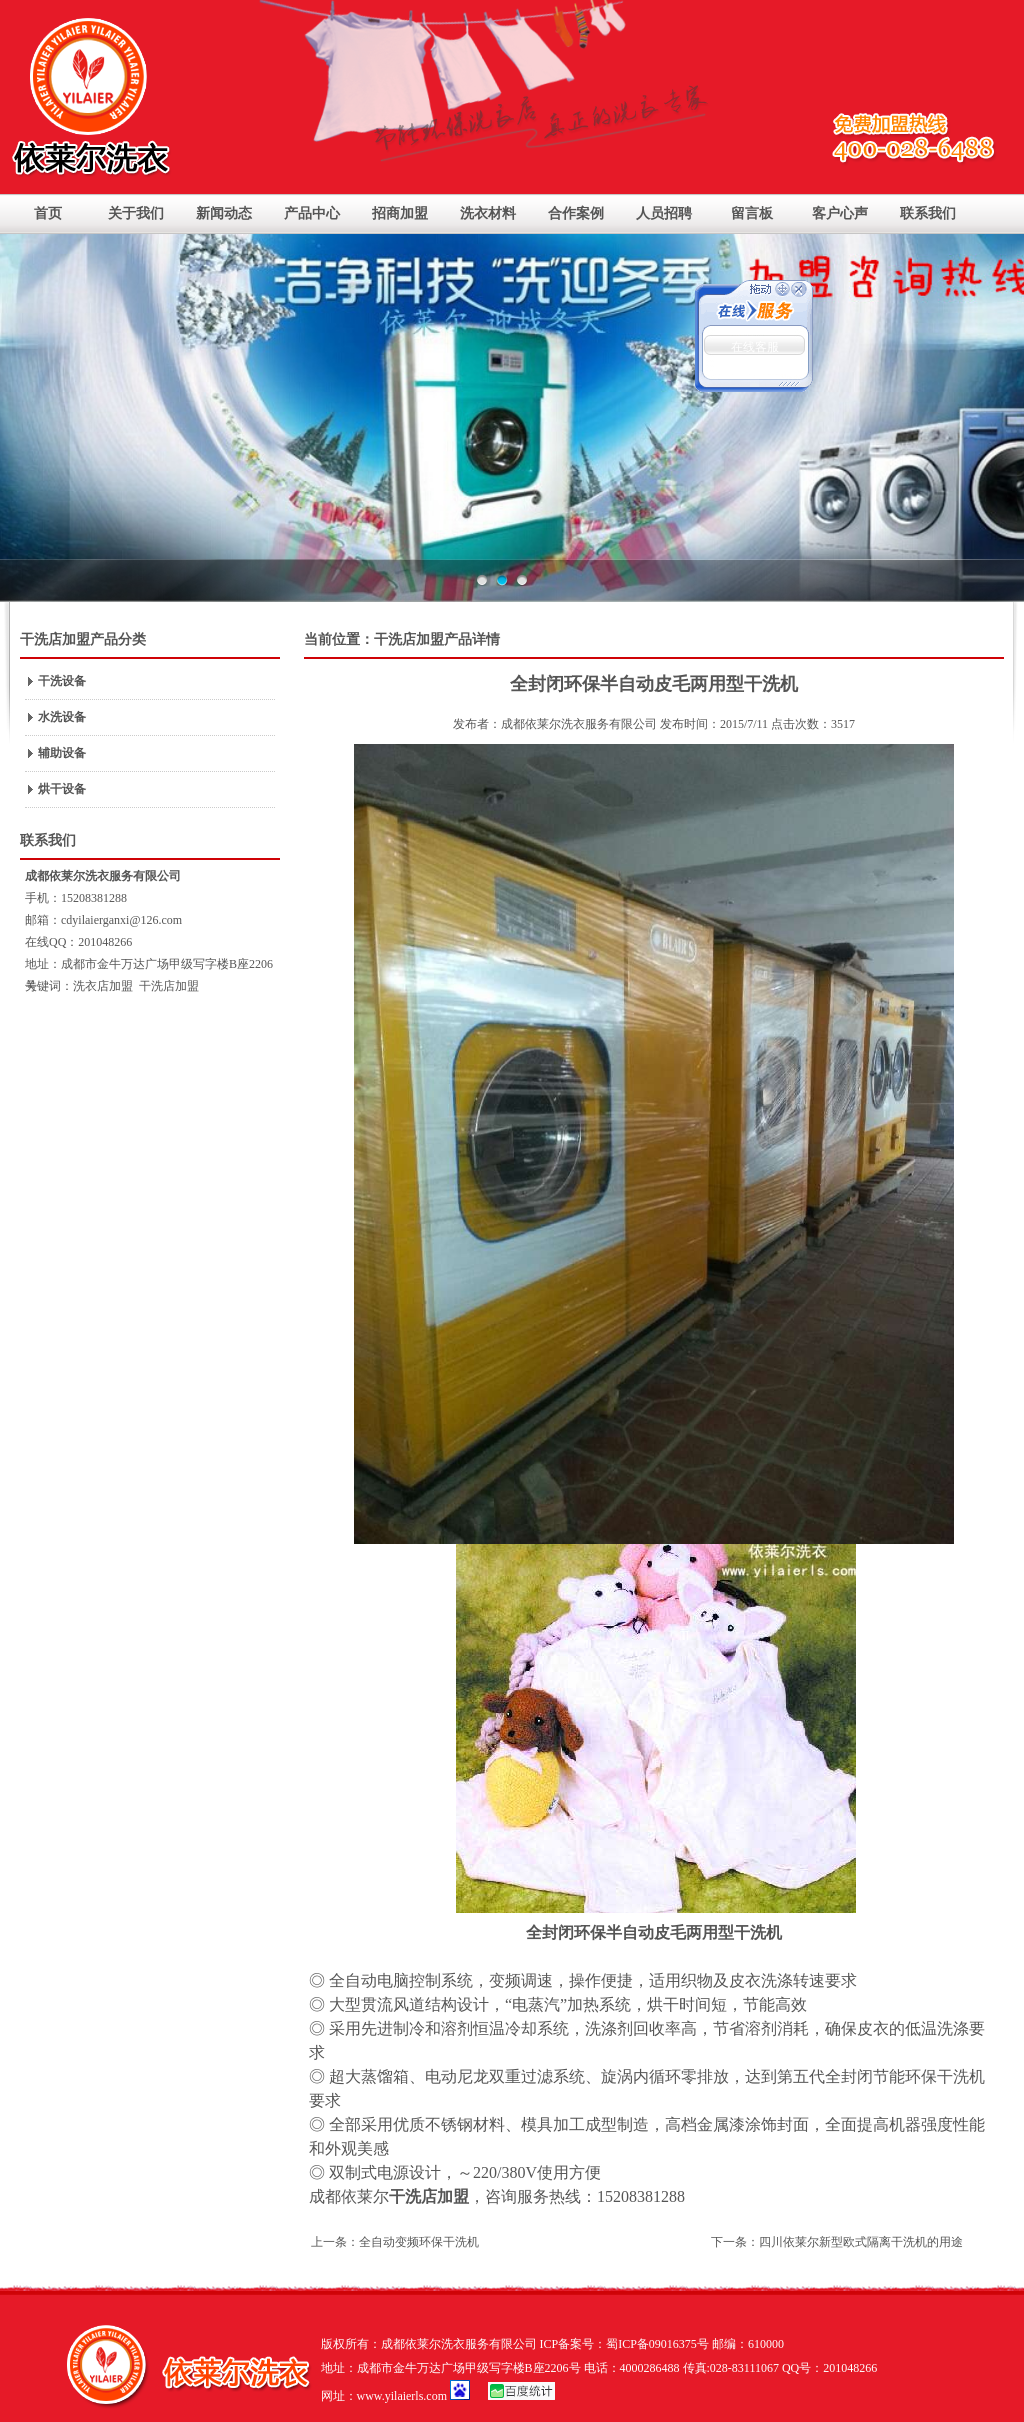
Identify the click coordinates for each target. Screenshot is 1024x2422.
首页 (48, 213)
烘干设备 (62, 789)
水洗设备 (62, 717)
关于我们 (136, 213)
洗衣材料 (488, 213)
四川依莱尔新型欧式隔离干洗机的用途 (861, 2242)
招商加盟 (400, 213)
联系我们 (928, 213)
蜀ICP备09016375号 (657, 2344)
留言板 (752, 213)
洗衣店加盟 (103, 986)
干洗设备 (62, 681)
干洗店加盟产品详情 (437, 639)
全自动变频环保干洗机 (419, 2242)
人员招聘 (664, 213)
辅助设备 (62, 753)
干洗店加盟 (169, 986)
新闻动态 (224, 213)
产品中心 (312, 213)
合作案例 (576, 213)
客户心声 (840, 213)
